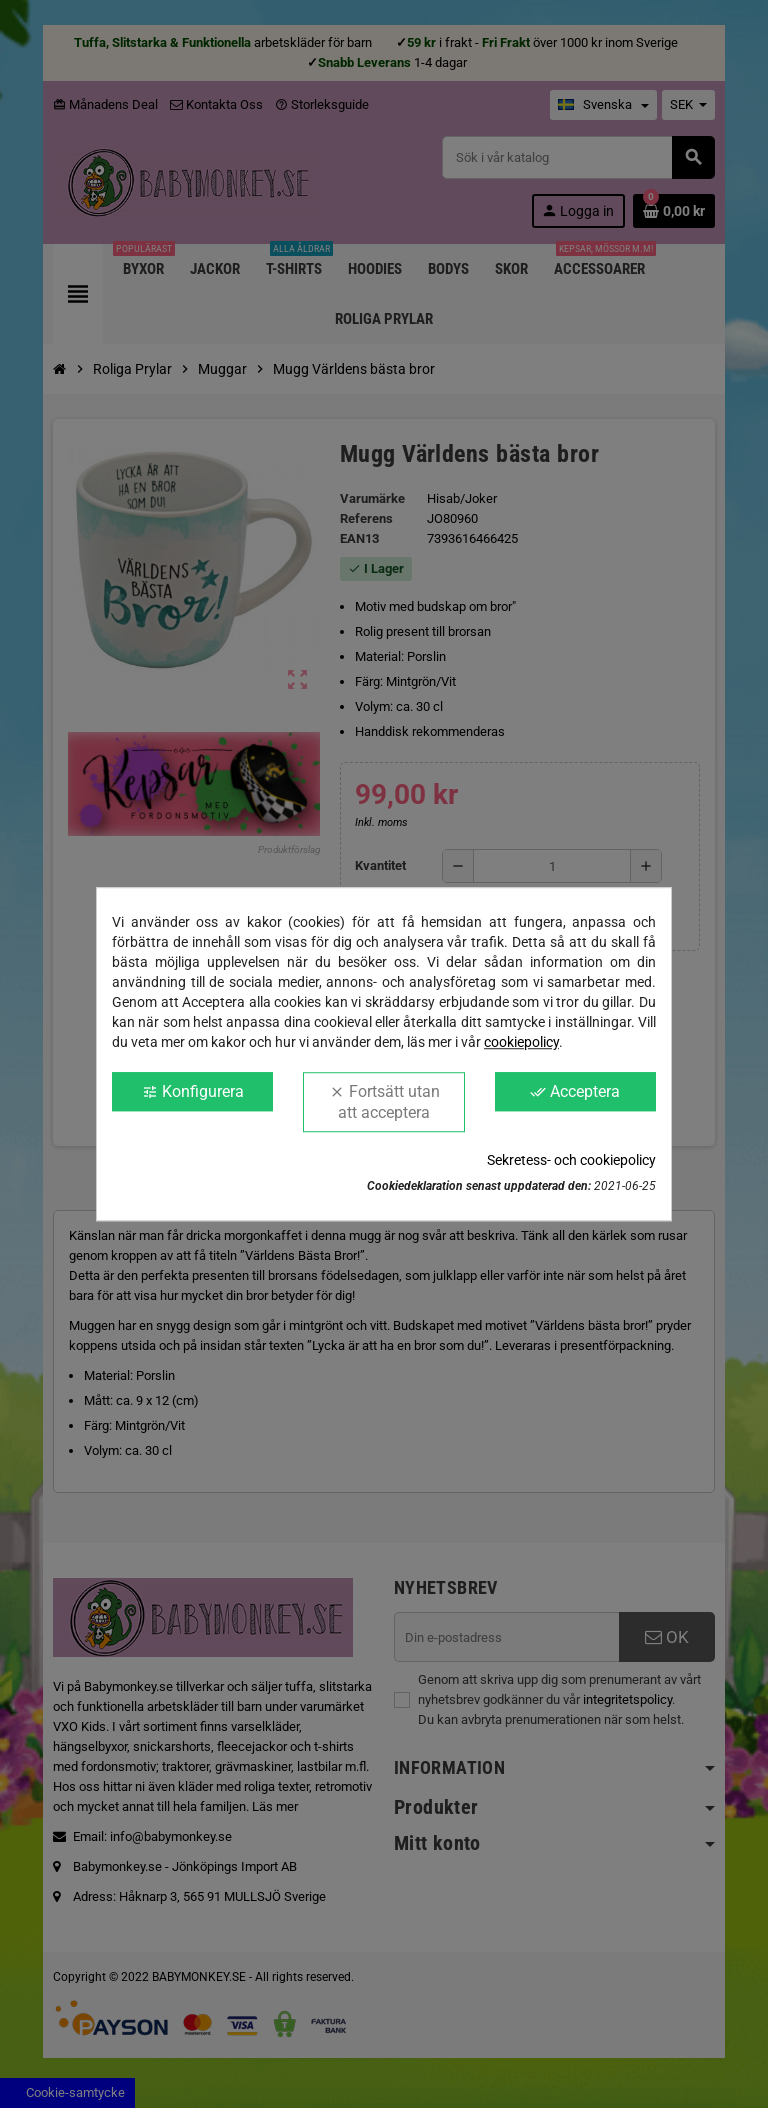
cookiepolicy (521, 1042)
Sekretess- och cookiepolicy (571, 1160)
